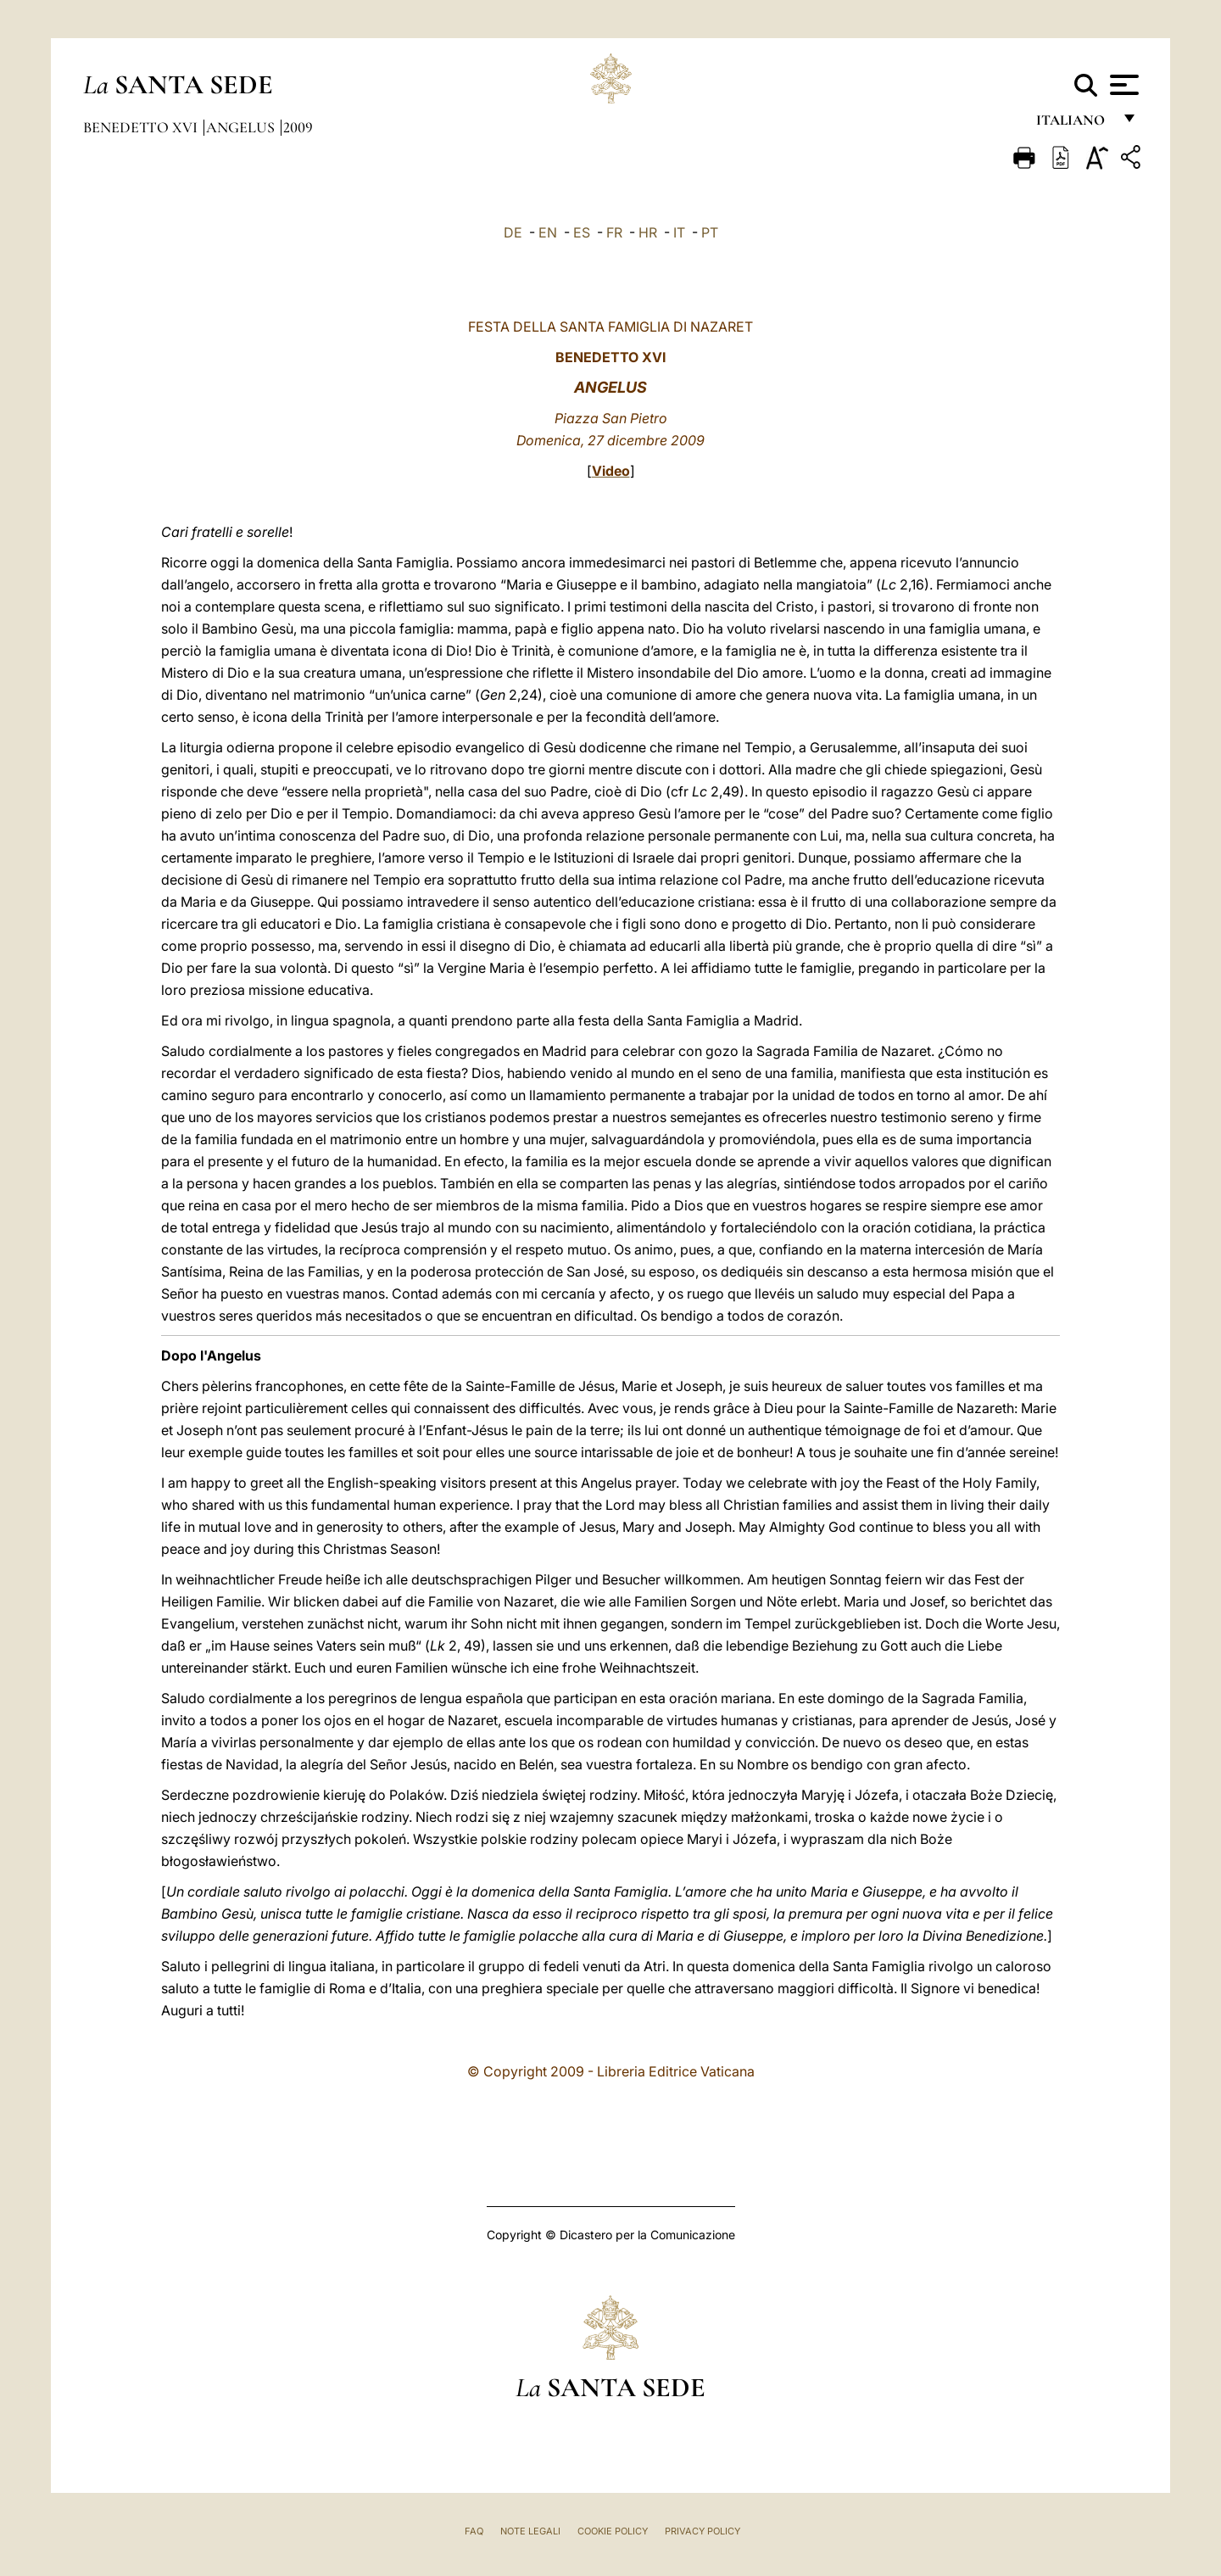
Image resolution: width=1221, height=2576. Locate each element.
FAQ (474, 2531)
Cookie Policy (612, 2531)
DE (513, 232)
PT (709, 232)
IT (679, 232)
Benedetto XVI (142, 127)
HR (647, 232)
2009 (298, 127)
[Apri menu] (1122, 84)
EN (547, 232)
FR (614, 232)
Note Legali (530, 2531)
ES (581, 232)
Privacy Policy (702, 2531)
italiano (1073, 125)
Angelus (242, 127)
